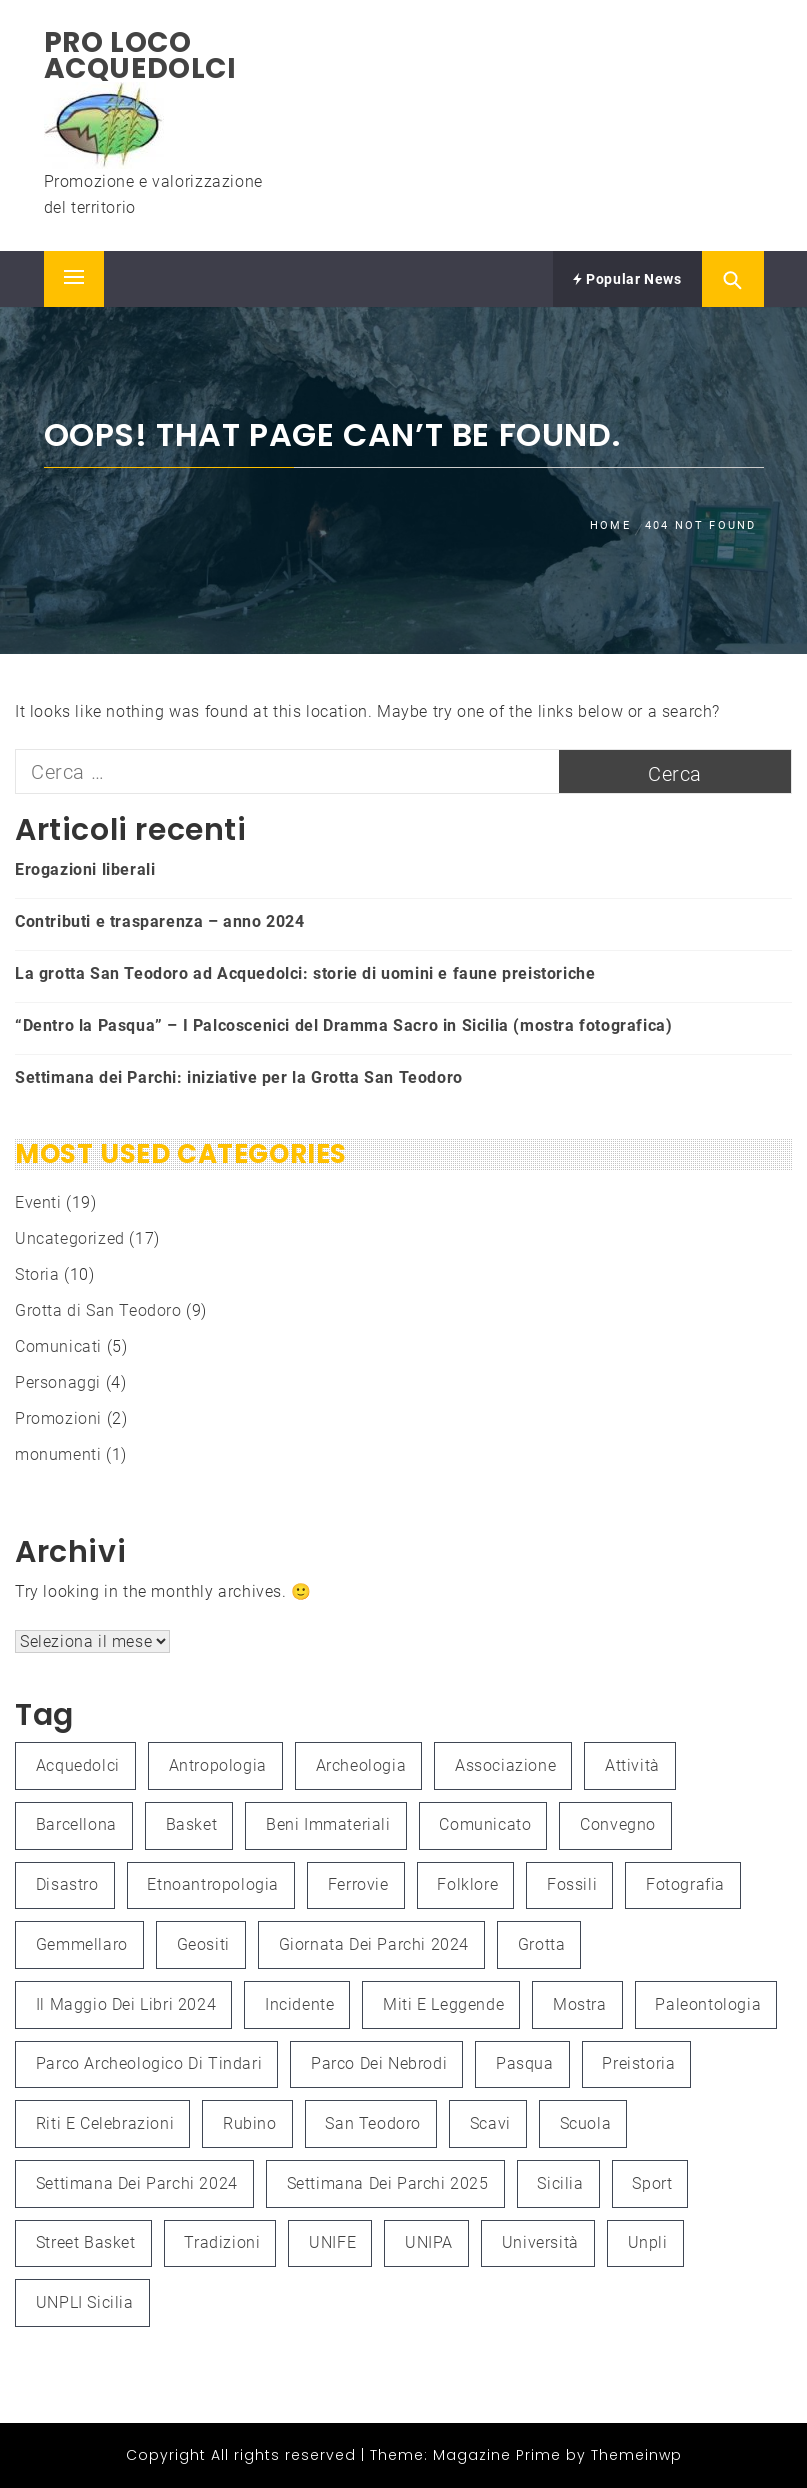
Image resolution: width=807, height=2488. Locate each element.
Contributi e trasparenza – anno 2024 (160, 921)
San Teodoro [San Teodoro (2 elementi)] (373, 2123)
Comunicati (58, 1346)
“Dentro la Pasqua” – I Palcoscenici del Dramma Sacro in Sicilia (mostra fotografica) (343, 1025)
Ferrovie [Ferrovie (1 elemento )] (358, 1884)
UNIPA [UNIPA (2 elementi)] (429, 2242)
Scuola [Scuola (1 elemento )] (586, 2123)
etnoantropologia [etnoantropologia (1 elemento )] (213, 1884)
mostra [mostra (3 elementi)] (580, 2004)
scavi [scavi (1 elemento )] (490, 2123)
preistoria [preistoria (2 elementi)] (638, 2063)
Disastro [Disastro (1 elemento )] (67, 1884)
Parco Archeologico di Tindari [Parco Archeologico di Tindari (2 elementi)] (149, 2063)
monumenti (58, 1454)
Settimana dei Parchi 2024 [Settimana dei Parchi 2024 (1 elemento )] (137, 2183)
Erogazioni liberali (85, 869)
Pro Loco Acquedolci (140, 55)
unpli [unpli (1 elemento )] (648, 2242)
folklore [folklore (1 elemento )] (467, 1884)
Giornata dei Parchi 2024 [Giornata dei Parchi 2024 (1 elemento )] (374, 1944)
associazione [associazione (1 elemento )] (505, 1765)
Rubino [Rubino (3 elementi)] (250, 2123)
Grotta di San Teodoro (98, 1310)
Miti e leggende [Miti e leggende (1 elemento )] (443, 2004)
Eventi (38, 1202)
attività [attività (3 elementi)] (632, 1765)
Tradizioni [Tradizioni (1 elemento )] (222, 2242)
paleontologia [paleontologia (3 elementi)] (708, 2004)
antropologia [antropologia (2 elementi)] (218, 1765)
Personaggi (58, 1382)
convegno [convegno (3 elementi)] (618, 1824)
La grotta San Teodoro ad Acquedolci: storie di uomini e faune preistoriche (305, 973)
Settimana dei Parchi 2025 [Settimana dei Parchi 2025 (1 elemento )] (388, 2183)
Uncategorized (70, 1238)
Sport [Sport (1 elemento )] (652, 2183)
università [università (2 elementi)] (540, 2242)
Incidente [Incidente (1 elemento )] (299, 2004)
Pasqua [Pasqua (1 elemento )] (525, 2063)
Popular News (627, 279)
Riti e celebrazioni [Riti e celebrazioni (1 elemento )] (105, 2123)
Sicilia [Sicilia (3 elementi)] (560, 2183)
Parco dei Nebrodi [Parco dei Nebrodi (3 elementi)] (379, 2063)
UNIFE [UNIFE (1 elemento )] (332, 2242)
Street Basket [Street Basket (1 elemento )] (86, 2242)
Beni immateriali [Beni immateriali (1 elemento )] (328, 1824)
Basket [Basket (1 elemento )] (192, 1824)
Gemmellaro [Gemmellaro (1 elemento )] (82, 1944)
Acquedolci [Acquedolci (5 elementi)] (78, 1765)
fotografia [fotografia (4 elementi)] (685, 1884)
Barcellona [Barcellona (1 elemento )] (76, 1824)
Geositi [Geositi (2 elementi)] (203, 1944)
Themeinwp (636, 2455)
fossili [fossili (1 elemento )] (572, 1884)
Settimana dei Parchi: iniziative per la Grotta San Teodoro (239, 1077)
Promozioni (58, 1418)
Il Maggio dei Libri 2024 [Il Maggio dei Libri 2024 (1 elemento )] (126, 2004)
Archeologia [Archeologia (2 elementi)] (361, 1765)
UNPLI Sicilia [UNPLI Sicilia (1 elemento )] (85, 2302)
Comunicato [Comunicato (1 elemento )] (485, 1824)
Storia (37, 1274)
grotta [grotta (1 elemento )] (542, 1944)
